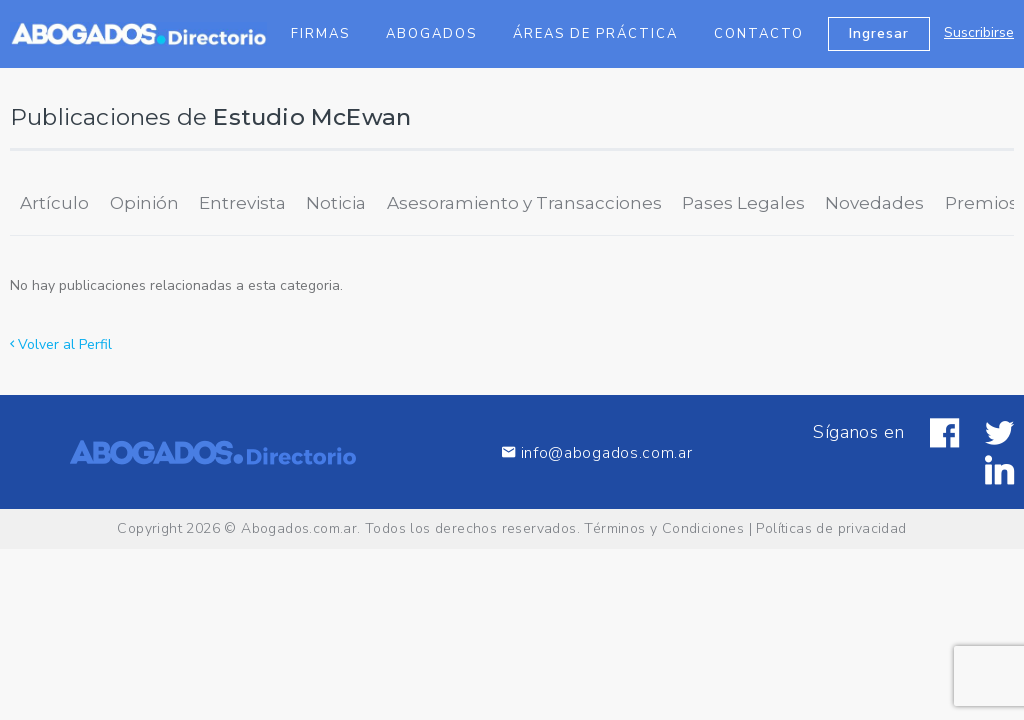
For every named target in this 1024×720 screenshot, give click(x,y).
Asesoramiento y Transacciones (524, 203)
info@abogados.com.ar (597, 452)
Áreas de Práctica (595, 34)
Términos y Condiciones (664, 528)
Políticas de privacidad (831, 528)
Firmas (320, 34)
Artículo (54, 203)
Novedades (874, 203)
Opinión (144, 203)
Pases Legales (743, 203)
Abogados (431, 34)
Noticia (336, 203)
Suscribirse (979, 32)
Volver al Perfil (61, 344)
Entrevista (242, 203)
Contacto (759, 34)
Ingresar (879, 33)
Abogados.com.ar (299, 528)
